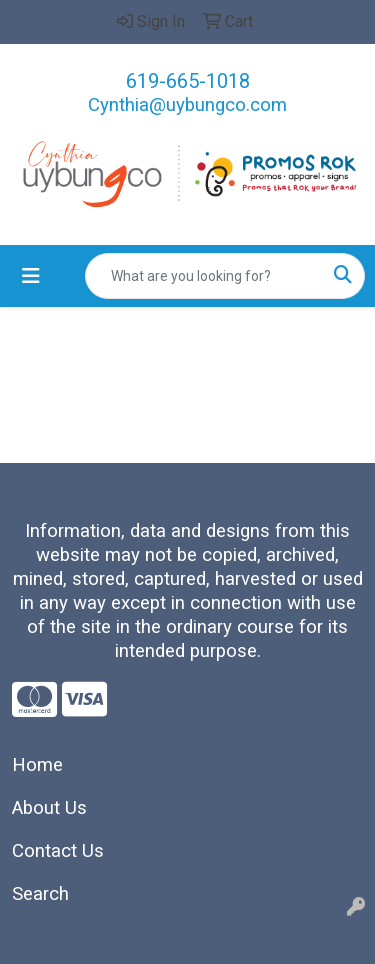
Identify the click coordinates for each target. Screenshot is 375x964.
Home (37, 765)
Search (40, 894)
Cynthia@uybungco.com (187, 105)
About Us (49, 808)
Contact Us (58, 851)
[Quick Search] (204, 276)
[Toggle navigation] (31, 276)
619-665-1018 (188, 81)
